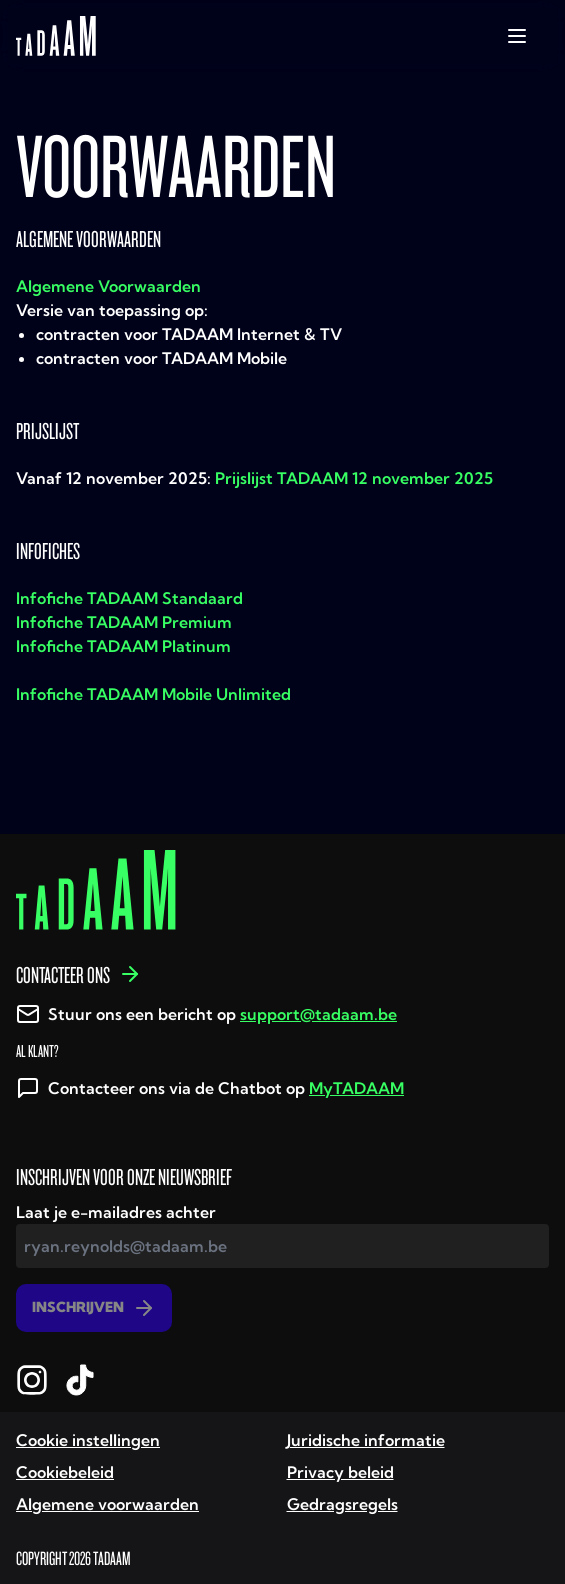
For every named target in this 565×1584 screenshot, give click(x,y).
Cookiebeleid (65, 1472)
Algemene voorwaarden (107, 1504)
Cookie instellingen (88, 1440)
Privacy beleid (340, 1472)
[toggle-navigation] (517, 36)
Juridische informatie (366, 1440)
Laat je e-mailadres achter (116, 1212)
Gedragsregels (342, 1504)
